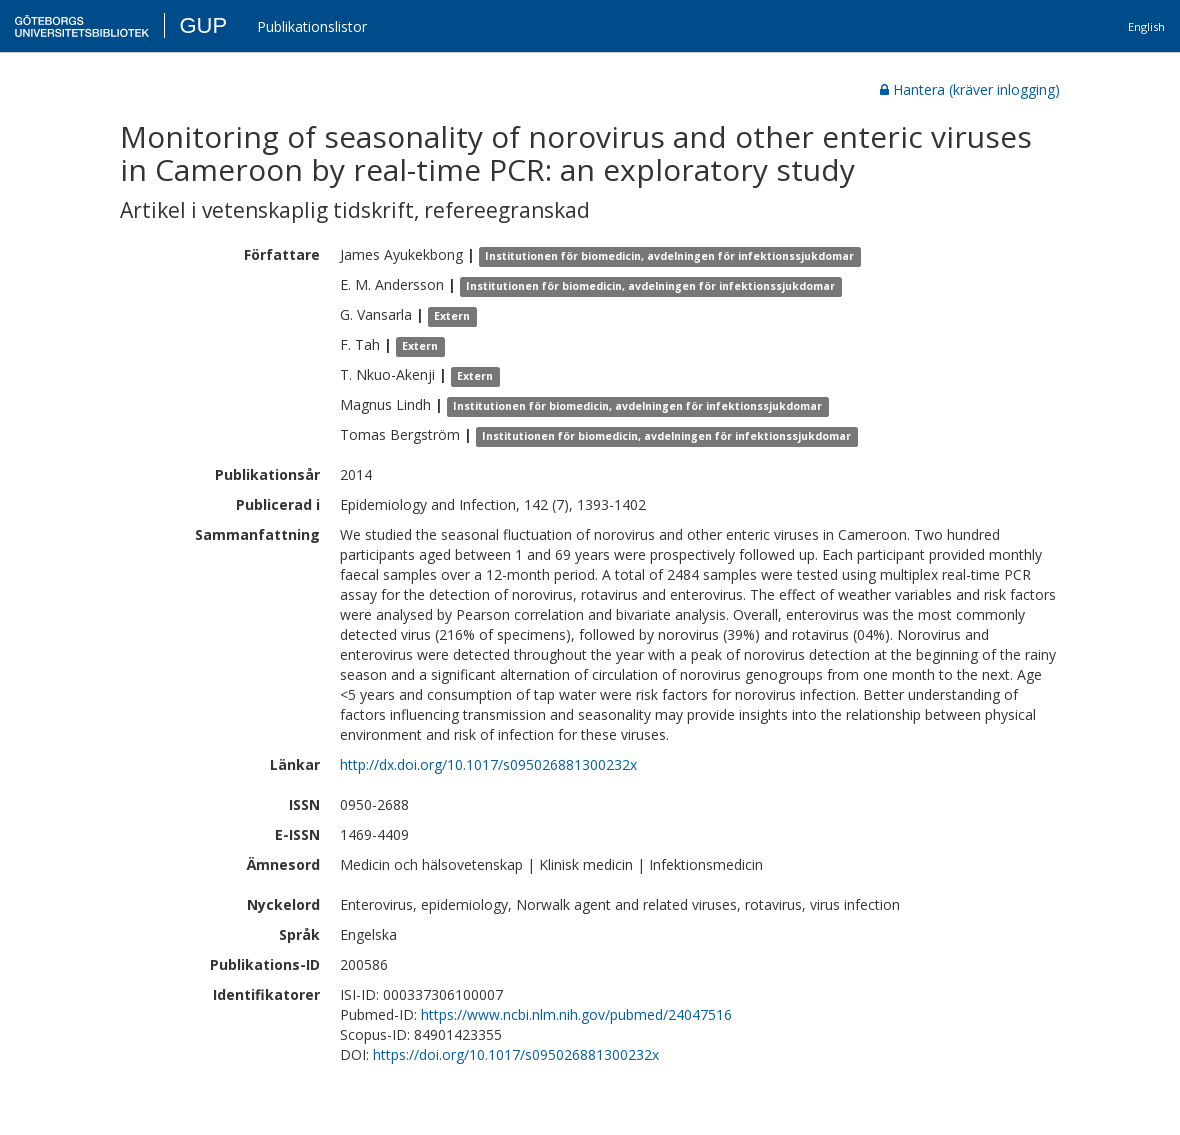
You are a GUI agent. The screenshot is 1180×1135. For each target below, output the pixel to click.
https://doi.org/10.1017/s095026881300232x (516, 1054)
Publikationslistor (312, 26)
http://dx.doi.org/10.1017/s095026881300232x (488, 764)
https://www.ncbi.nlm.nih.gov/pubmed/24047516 (576, 1014)
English (1146, 26)
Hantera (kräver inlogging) (970, 89)
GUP (203, 25)
